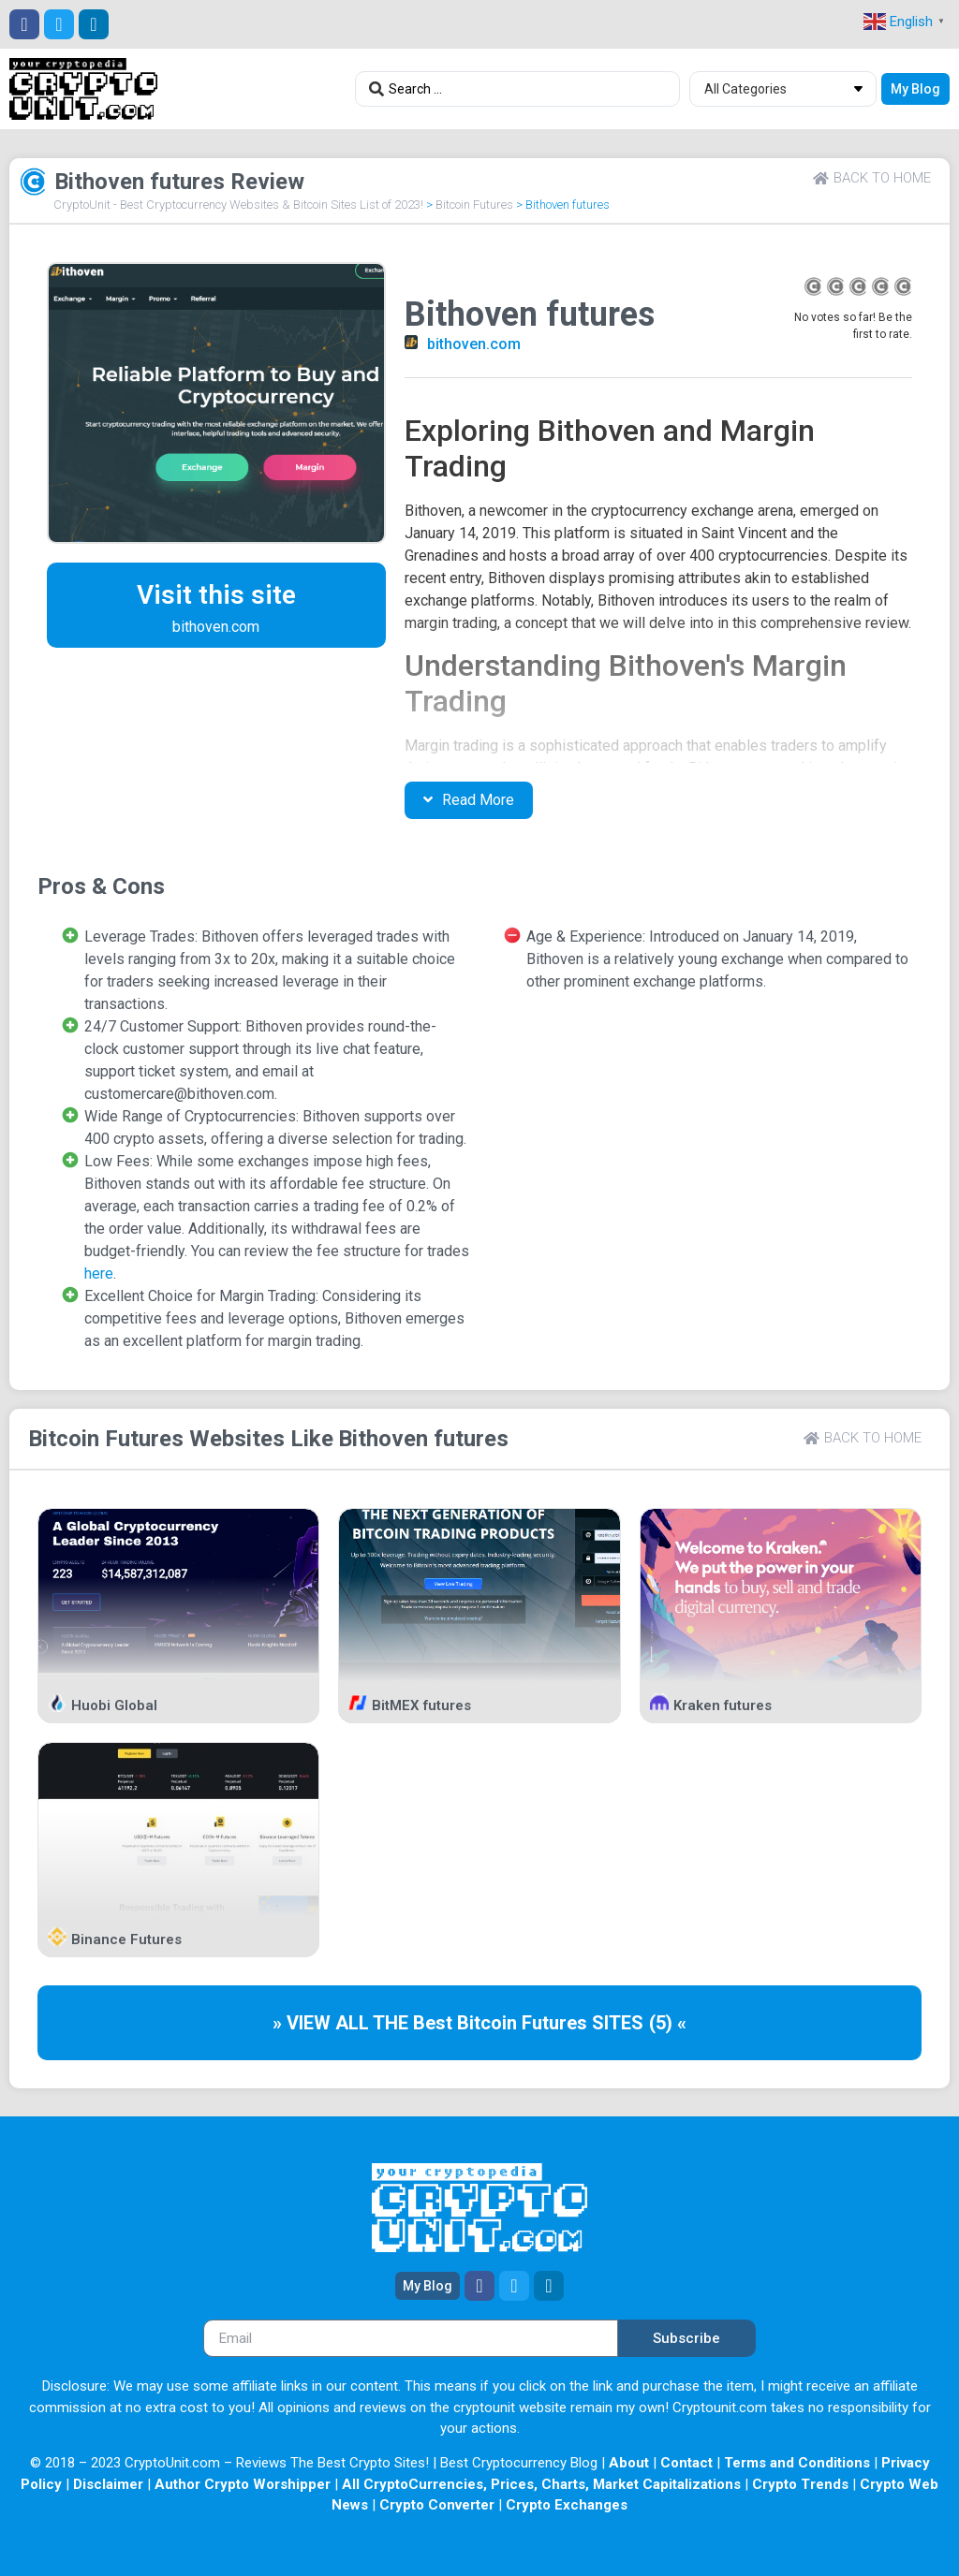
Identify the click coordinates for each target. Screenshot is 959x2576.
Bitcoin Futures (474, 205)
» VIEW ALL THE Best (365, 2023)
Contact (686, 2462)
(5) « (667, 2023)
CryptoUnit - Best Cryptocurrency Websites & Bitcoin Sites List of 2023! (238, 205)
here (98, 1273)
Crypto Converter (436, 2504)
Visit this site (216, 594)
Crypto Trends (800, 2484)
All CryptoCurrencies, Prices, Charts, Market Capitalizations (541, 2484)
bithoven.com (474, 344)
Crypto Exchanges (566, 2504)
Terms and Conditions (797, 2462)
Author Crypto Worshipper (243, 2484)
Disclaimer (108, 2484)
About (629, 2462)
